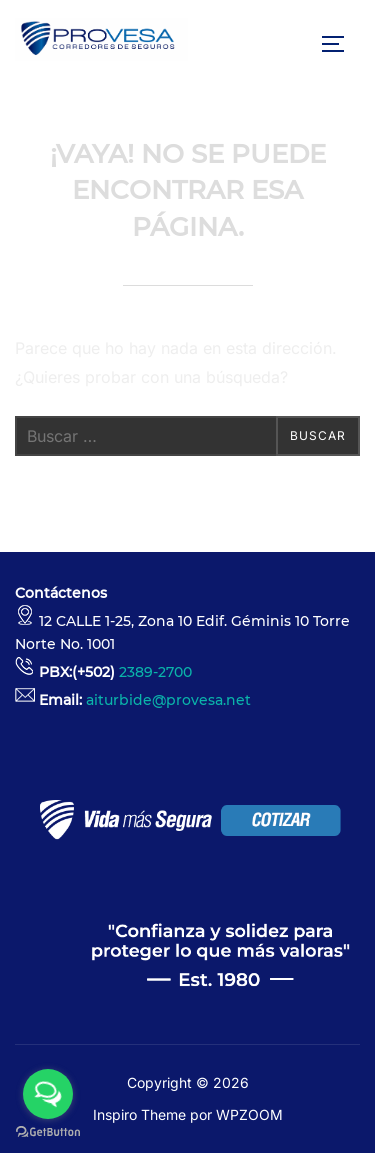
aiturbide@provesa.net (168, 700)
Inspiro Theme (139, 1114)
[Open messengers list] (48, 1094)
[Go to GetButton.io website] (48, 1132)
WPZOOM (249, 1114)
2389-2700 (155, 672)
